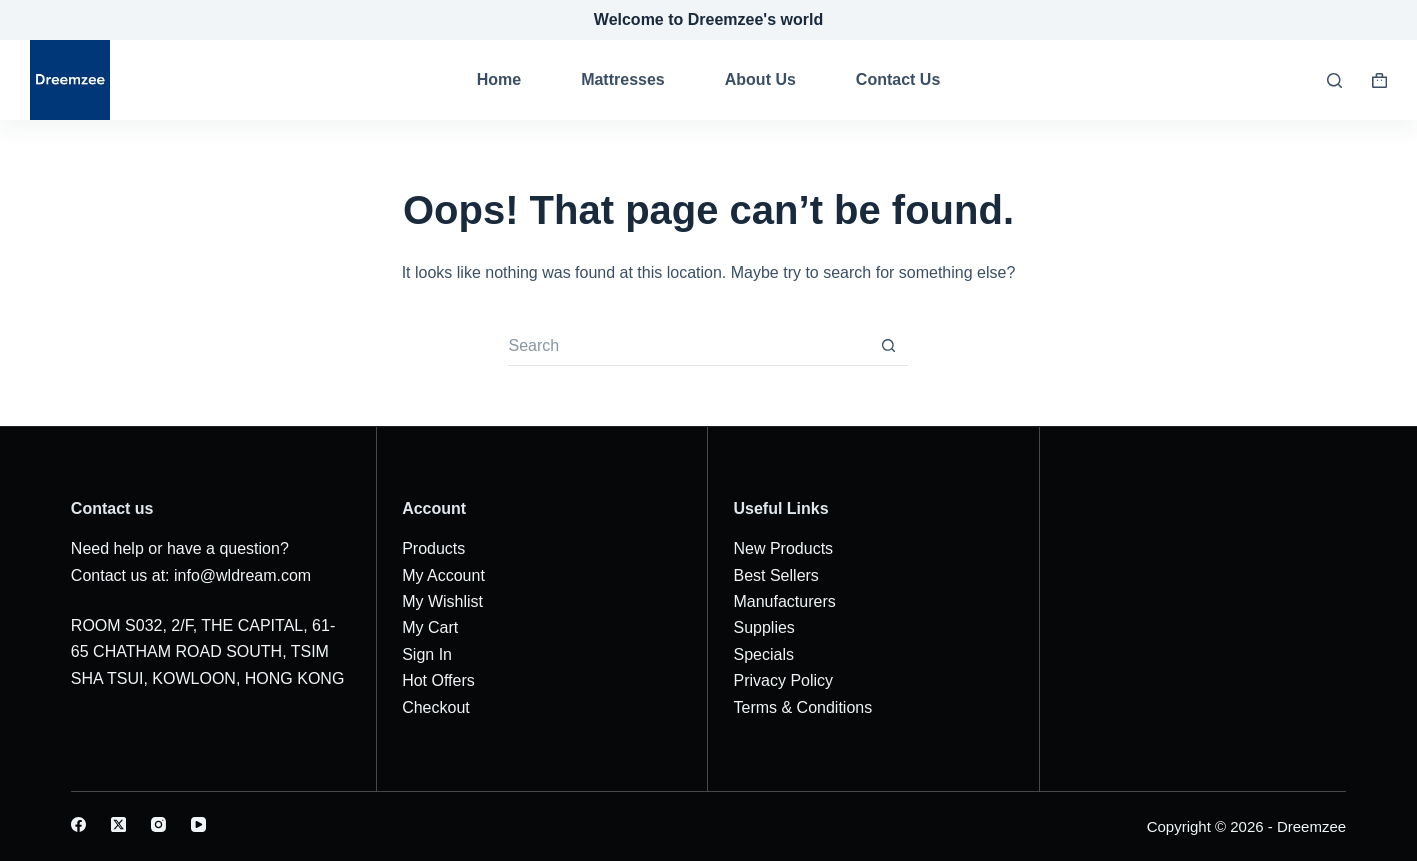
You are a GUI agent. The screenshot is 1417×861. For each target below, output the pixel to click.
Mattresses (623, 79)
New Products (783, 548)
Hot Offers (438, 680)
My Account (443, 575)
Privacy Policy (783, 680)
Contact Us (898, 79)
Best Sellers (775, 575)
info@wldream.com (242, 575)
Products (433, 548)
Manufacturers (784, 601)
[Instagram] (158, 824)
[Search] (1334, 80)
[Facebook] (78, 824)
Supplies (763, 627)
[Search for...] (688, 346)
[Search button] (888, 346)
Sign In (427, 654)
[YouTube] (198, 824)
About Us (760, 79)
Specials (763, 654)
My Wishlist (442, 601)
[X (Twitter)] (118, 824)
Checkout (436, 707)
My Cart (430, 627)
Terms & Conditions (802, 707)
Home (499, 79)
